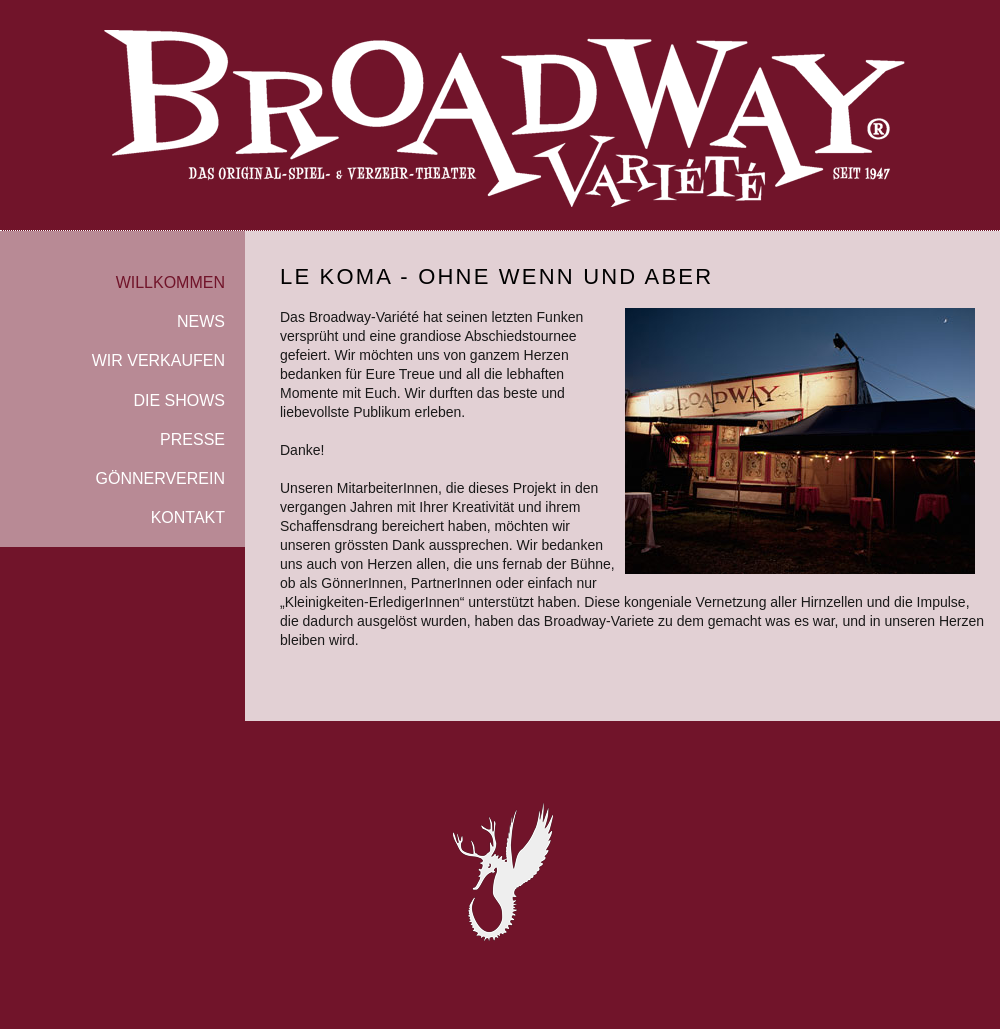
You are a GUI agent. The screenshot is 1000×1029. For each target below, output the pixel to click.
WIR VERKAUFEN (158, 360)
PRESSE (192, 439)
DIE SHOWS (179, 400)
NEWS (201, 321)
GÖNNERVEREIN (160, 478)
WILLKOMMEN (170, 282)
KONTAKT (188, 517)
